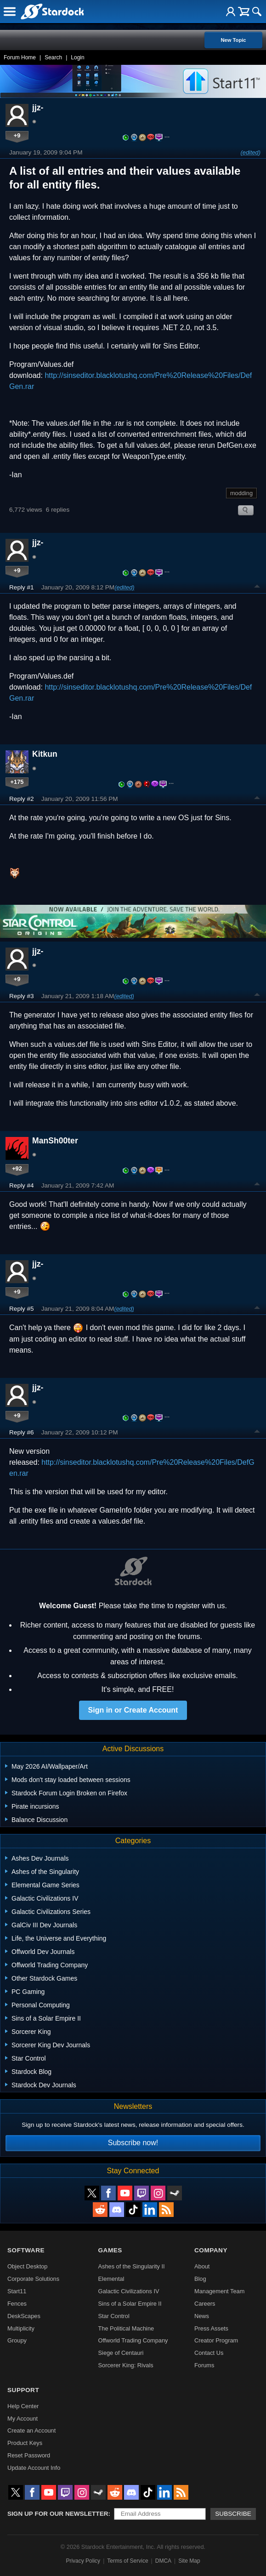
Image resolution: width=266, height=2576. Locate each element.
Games (110, 2250)
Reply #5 (21, 1308)
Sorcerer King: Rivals (125, 2365)
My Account (22, 2418)
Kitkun (44, 754)
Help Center (23, 2406)
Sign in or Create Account (133, 1710)
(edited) (250, 152)
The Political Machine (126, 2328)
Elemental (111, 2278)
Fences (17, 2303)
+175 (17, 781)
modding (241, 493)
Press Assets (211, 2328)
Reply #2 (21, 798)
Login (77, 57)
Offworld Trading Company (133, 2340)
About (201, 2266)
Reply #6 (21, 1432)
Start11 (16, 2291)
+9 (17, 135)
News (201, 2316)
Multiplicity (20, 2328)
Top (257, 587)
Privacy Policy (83, 2561)
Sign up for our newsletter (57, 2513)
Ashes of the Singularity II (131, 2266)
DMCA (163, 2561)
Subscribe (233, 2513)
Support (23, 2390)
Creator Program (216, 2340)
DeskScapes (23, 2316)
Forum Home (20, 57)
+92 (17, 1168)
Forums (204, 2365)
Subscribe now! (133, 2143)
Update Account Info (33, 2467)
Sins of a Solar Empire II (130, 2303)
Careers (204, 2303)
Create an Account (31, 2430)
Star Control (114, 2316)
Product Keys (24, 2442)
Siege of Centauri (121, 2352)
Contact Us (208, 2352)
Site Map (189, 2561)
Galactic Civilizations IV (128, 2291)
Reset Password (28, 2455)
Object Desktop (27, 2266)
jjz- (37, 107)
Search (53, 57)
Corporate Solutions (33, 2278)
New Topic (233, 40)
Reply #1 (21, 587)
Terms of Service (127, 2561)
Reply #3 (21, 996)
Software (26, 2250)
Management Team (219, 2291)
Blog (200, 2278)
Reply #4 (21, 1185)
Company (210, 2250)
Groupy (17, 2340)
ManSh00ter (55, 1140)
